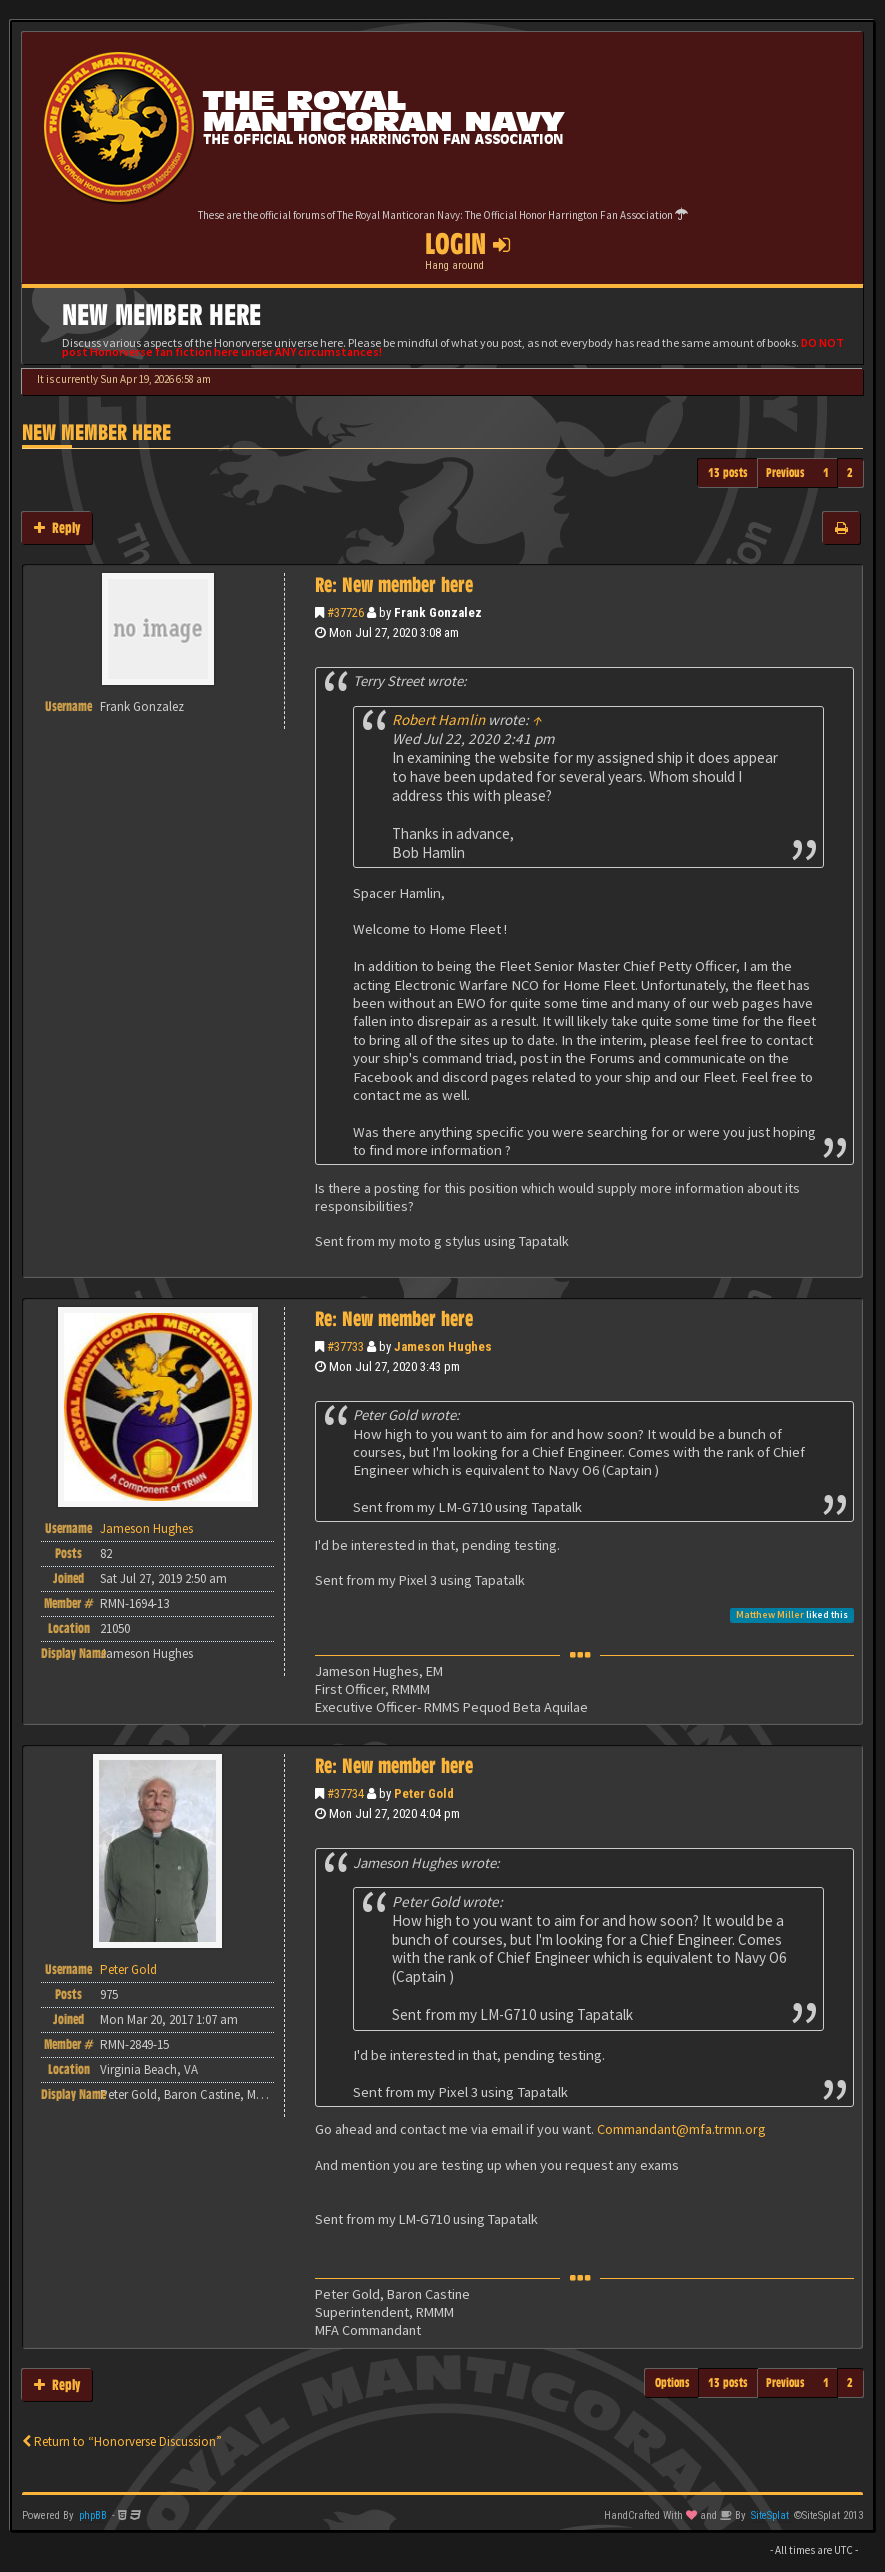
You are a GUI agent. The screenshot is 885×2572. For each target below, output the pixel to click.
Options (672, 2382)
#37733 (345, 1346)
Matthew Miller (770, 1614)
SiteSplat (770, 2515)
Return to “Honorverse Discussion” (122, 2441)
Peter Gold (424, 1793)
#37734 (345, 1793)
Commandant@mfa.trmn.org (681, 2129)
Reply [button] (57, 527)
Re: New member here (394, 585)
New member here (96, 432)
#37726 (345, 612)
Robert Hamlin (438, 719)
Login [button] (467, 244)
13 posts (728, 472)
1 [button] (826, 472)
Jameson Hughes (443, 1346)
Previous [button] (785, 472)
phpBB (93, 2515)
